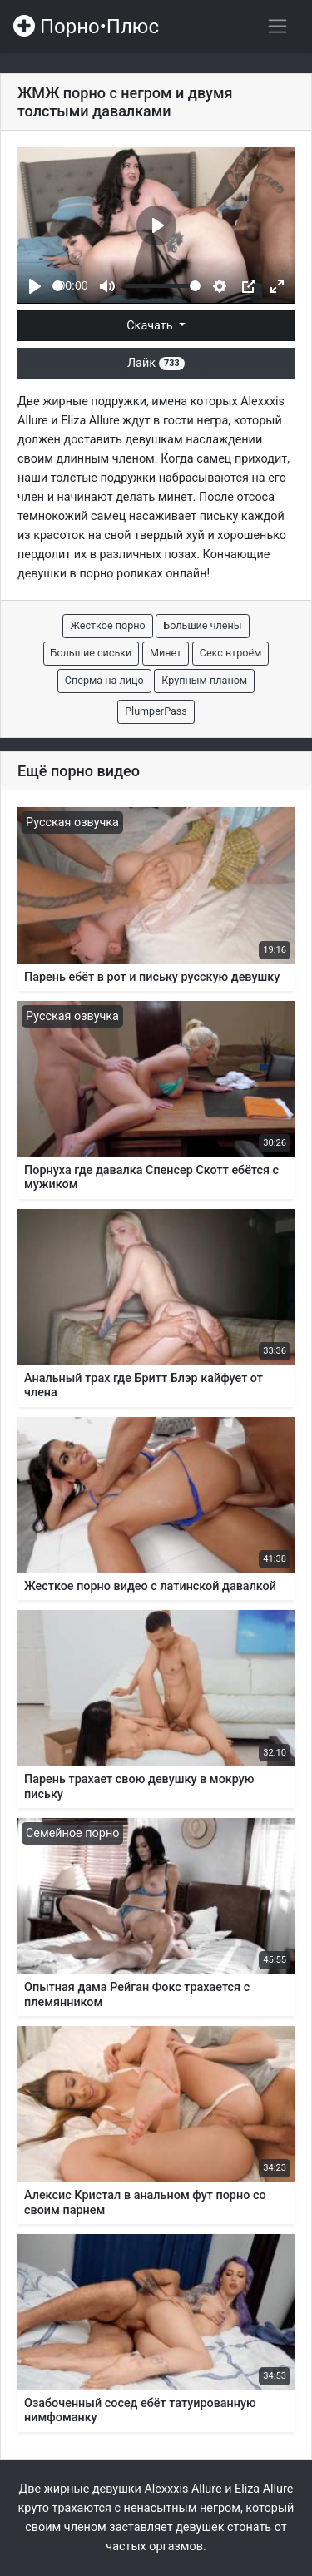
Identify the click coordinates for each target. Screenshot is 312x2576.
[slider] (57, 286)
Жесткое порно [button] (107, 625)
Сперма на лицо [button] (104, 680)
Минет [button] (165, 652)
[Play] (35, 286)
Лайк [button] (156, 363)
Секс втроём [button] (231, 652)
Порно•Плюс (86, 26)
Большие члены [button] (202, 625)
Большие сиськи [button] (91, 652)
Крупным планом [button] (204, 680)
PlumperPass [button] (156, 711)
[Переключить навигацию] (277, 26)
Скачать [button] (151, 326)
